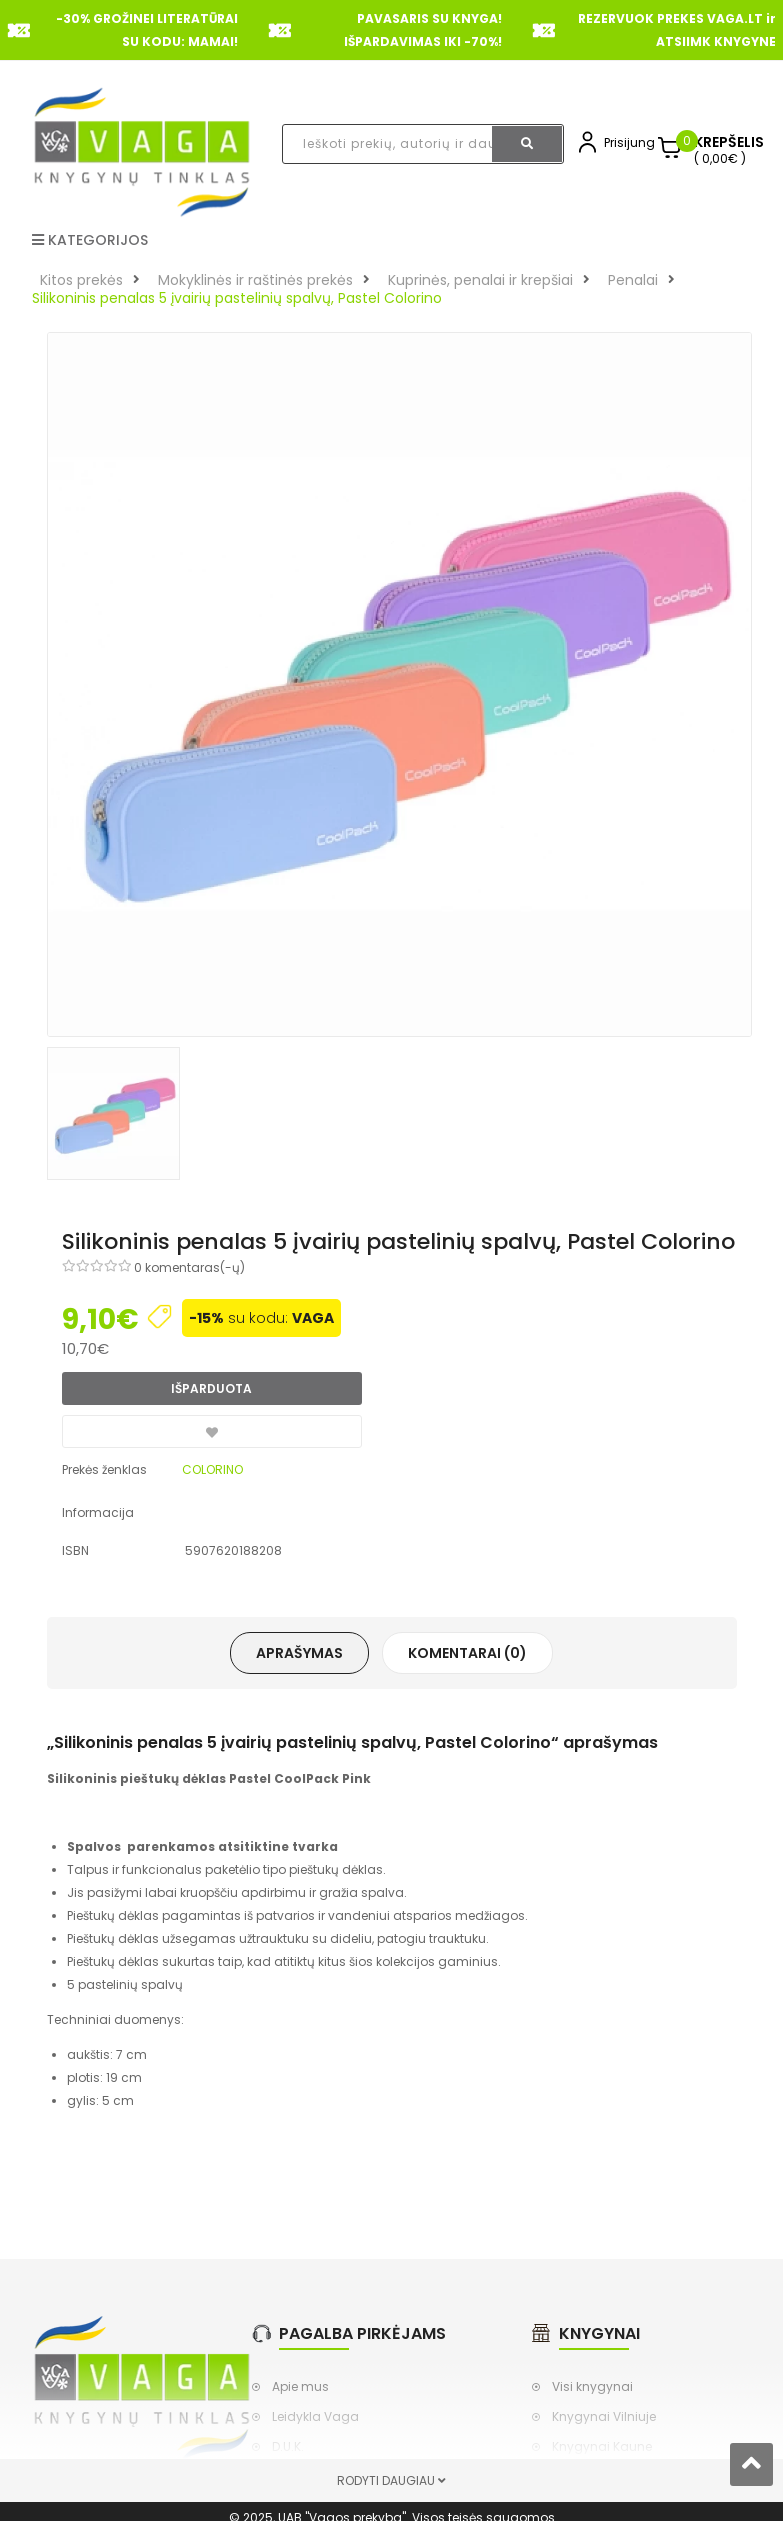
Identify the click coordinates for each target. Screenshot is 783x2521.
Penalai (633, 280)
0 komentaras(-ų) (189, 1267)
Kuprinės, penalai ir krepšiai (480, 280)
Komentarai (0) (467, 1653)
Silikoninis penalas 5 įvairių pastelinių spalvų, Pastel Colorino (237, 298)
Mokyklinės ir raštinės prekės (255, 280)
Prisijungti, (634, 142)
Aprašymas (299, 1653)
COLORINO (212, 1469)
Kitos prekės (81, 280)
